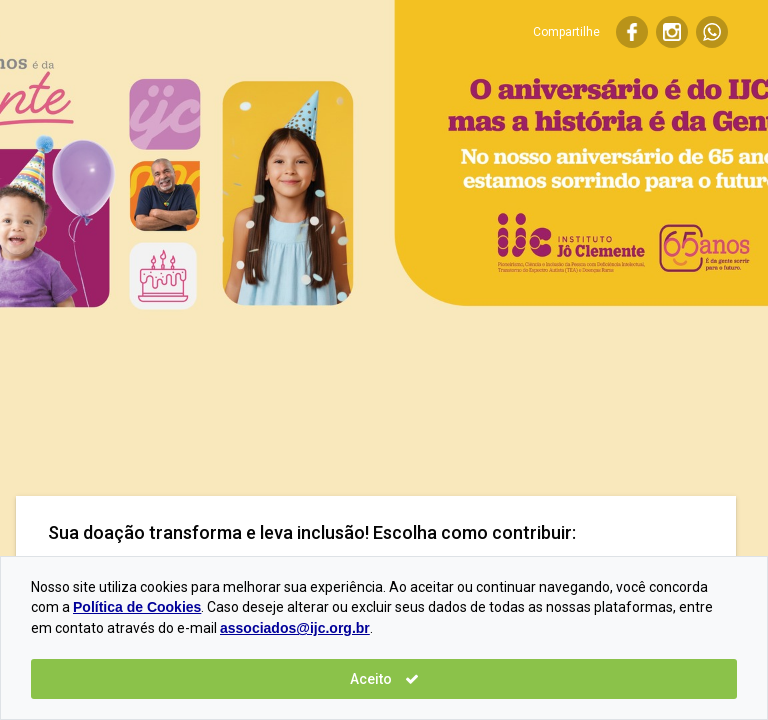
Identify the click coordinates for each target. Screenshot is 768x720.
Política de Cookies (137, 607)
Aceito (384, 679)
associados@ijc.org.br (295, 628)
